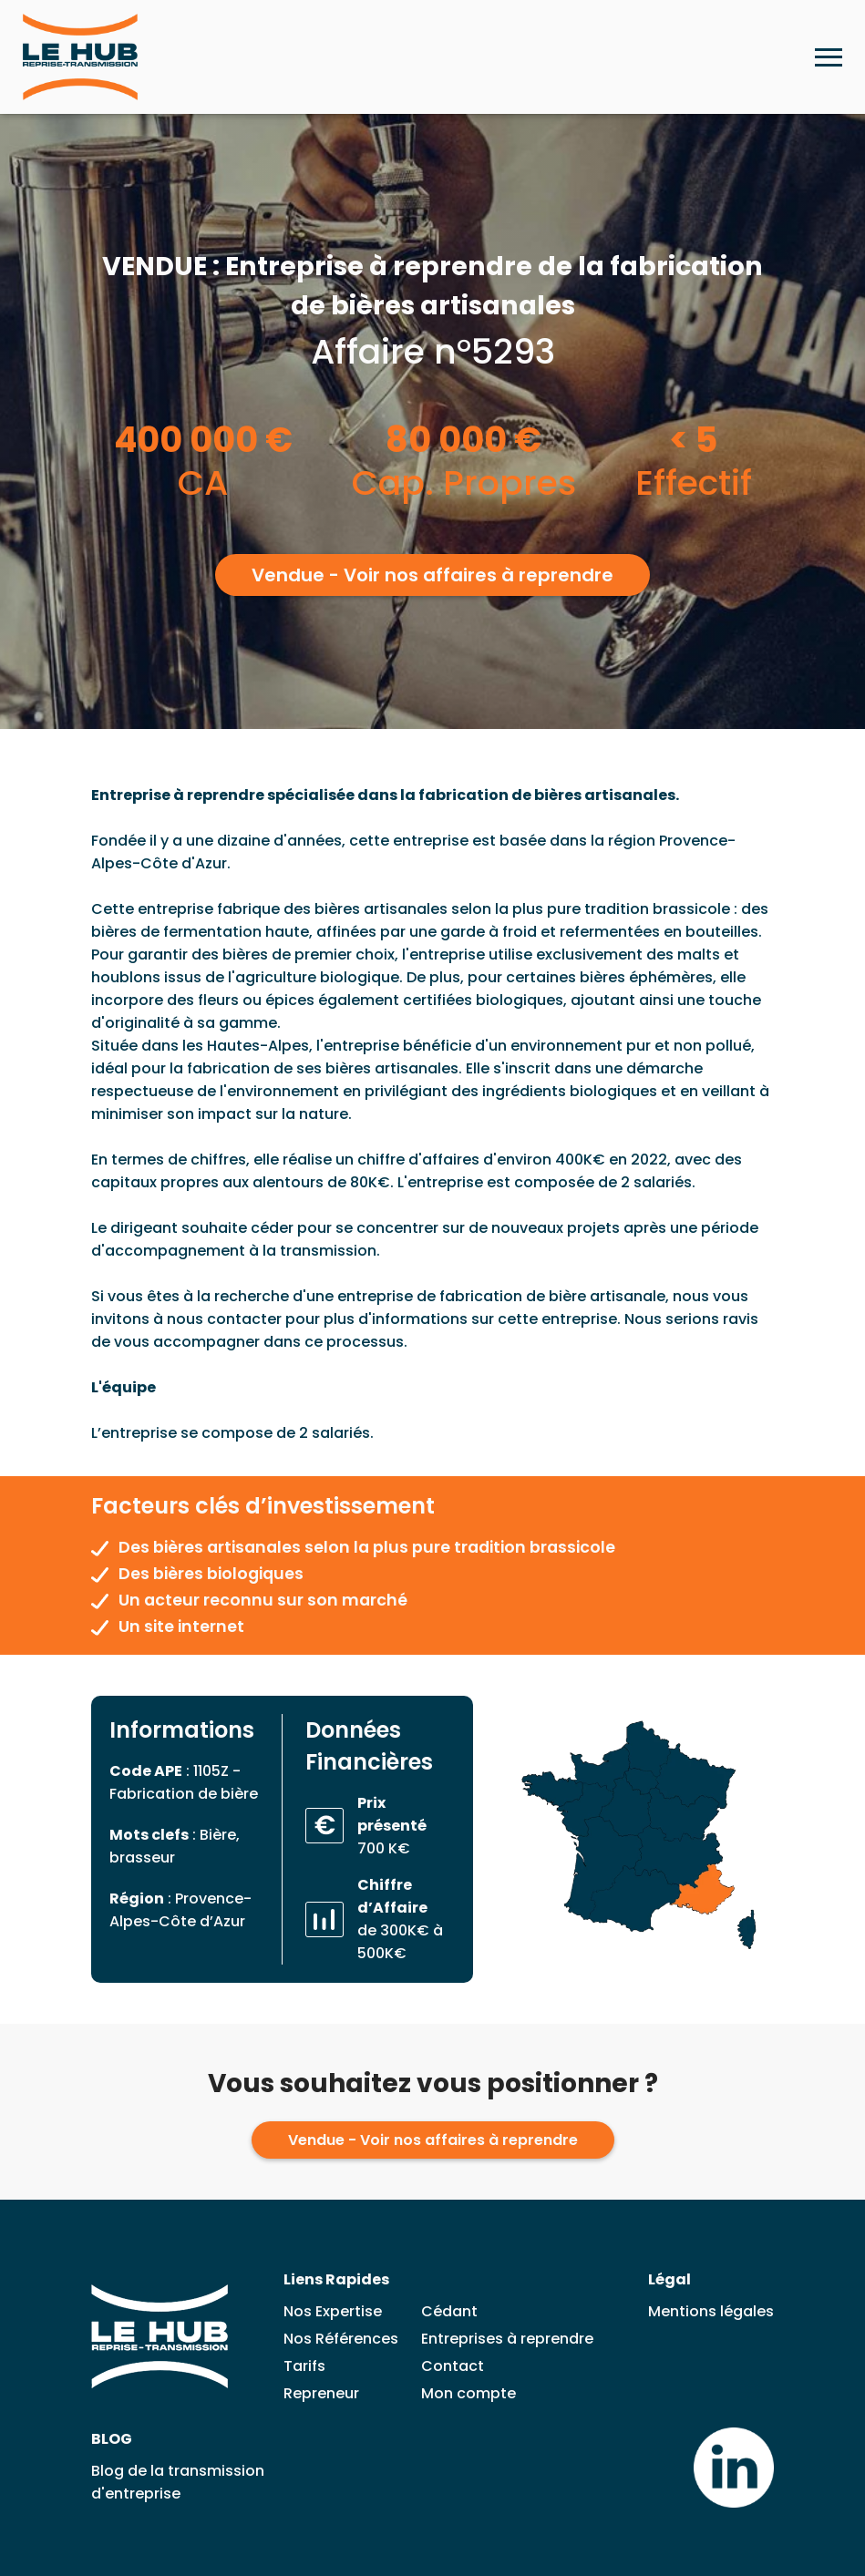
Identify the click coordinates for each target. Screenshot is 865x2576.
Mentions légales (711, 2311)
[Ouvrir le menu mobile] (828, 57)
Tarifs (304, 2365)
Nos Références (340, 2338)
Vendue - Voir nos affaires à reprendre (432, 575)
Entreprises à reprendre (507, 2338)
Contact (452, 2365)
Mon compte (468, 2393)
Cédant (449, 2311)
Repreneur (321, 2393)
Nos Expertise (332, 2311)
